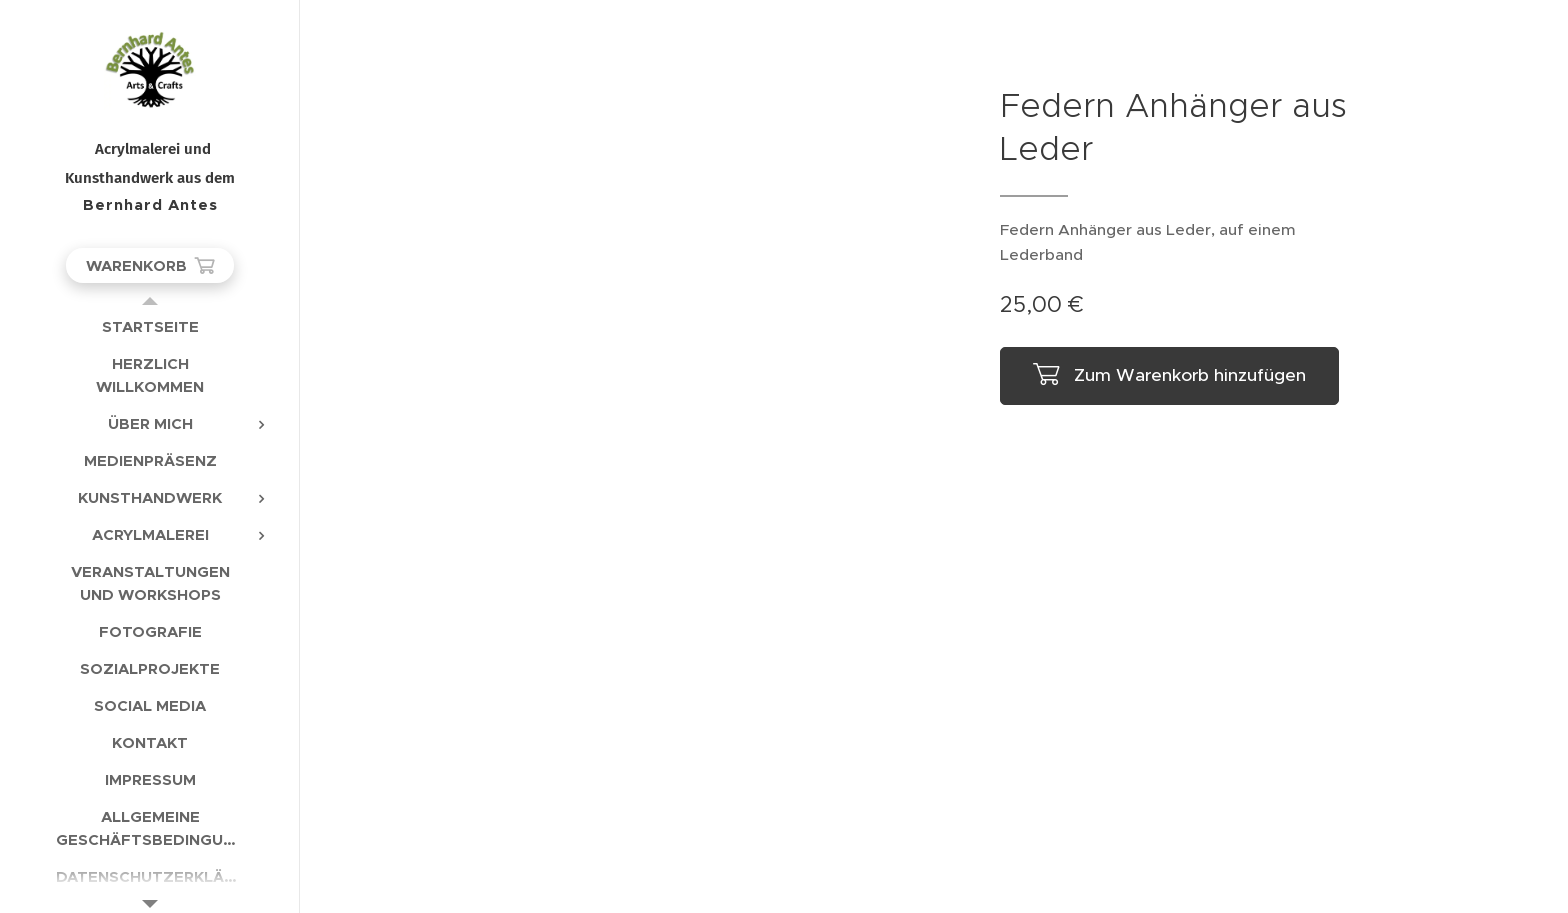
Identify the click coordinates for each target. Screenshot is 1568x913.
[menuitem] (150, 326)
